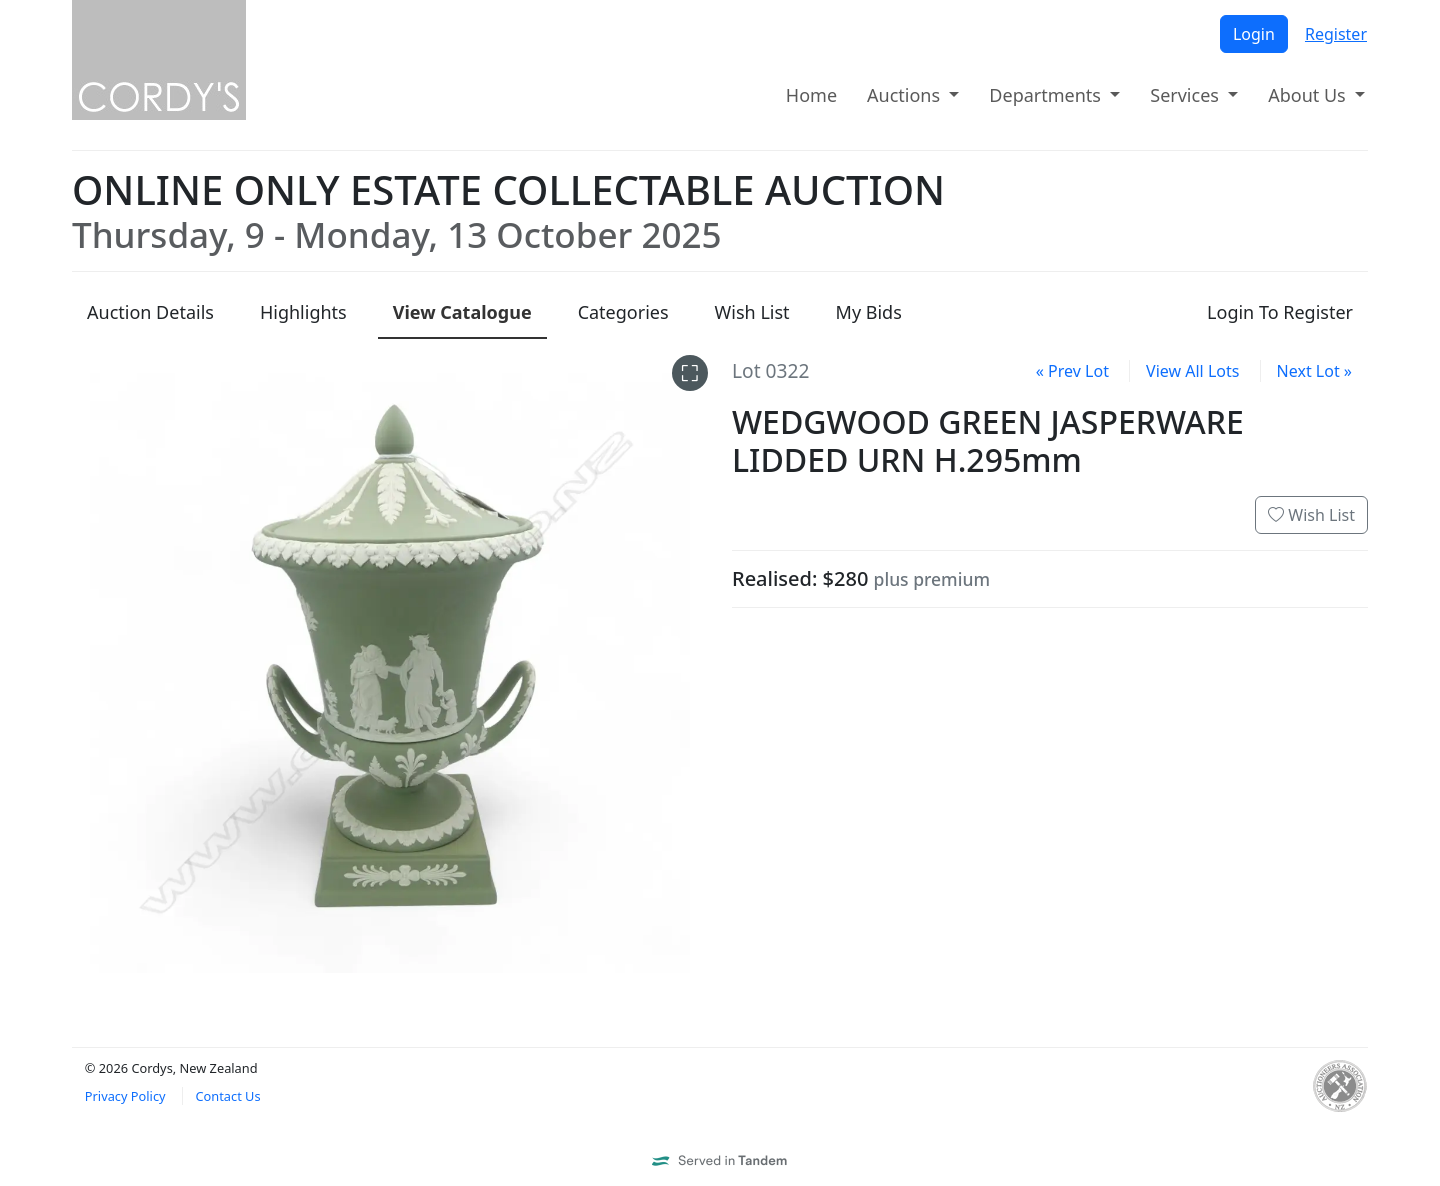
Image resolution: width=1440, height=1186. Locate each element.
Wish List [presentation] (752, 312)
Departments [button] (1047, 95)
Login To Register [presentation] (1280, 312)
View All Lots (1192, 371)
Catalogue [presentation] (462, 312)
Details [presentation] (150, 312)
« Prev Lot (1072, 371)
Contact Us (227, 1096)
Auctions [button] (906, 95)
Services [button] (1186, 95)
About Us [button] (1309, 95)
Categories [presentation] (623, 312)
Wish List (1311, 515)
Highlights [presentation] (303, 312)
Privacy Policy (125, 1096)
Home (811, 95)
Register (1336, 34)
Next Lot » (1314, 371)
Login (1254, 34)
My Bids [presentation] (869, 312)
